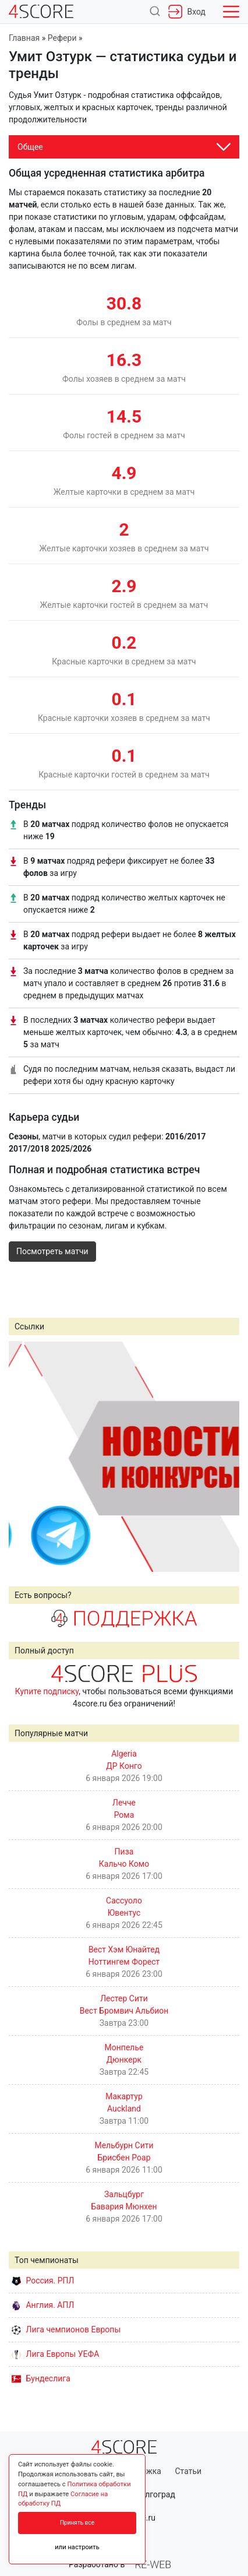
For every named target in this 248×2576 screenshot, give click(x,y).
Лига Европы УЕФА (55, 2354)
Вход (187, 11)
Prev (24, 1456)
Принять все (77, 2522)
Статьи (188, 2471)
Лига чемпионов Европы (66, 2329)
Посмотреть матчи (52, 1251)
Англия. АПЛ (43, 2305)
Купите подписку (47, 1691)
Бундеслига (41, 2378)
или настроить (77, 2547)
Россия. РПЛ (43, 2280)
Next (224, 1456)
